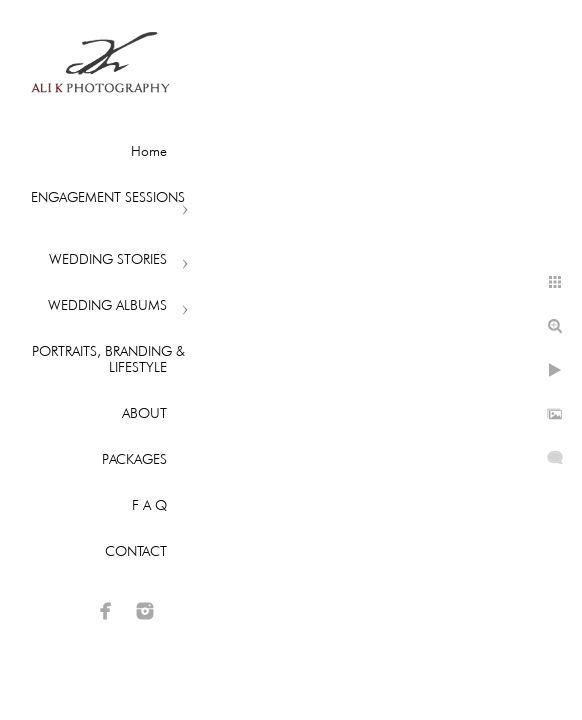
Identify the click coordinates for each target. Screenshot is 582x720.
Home (149, 151)
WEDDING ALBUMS (107, 305)
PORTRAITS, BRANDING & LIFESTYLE (108, 359)
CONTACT (136, 551)
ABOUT (144, 413)
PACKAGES (134, 459)
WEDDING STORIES (108, 259)
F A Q (149, 505)
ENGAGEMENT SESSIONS (108, 197)
